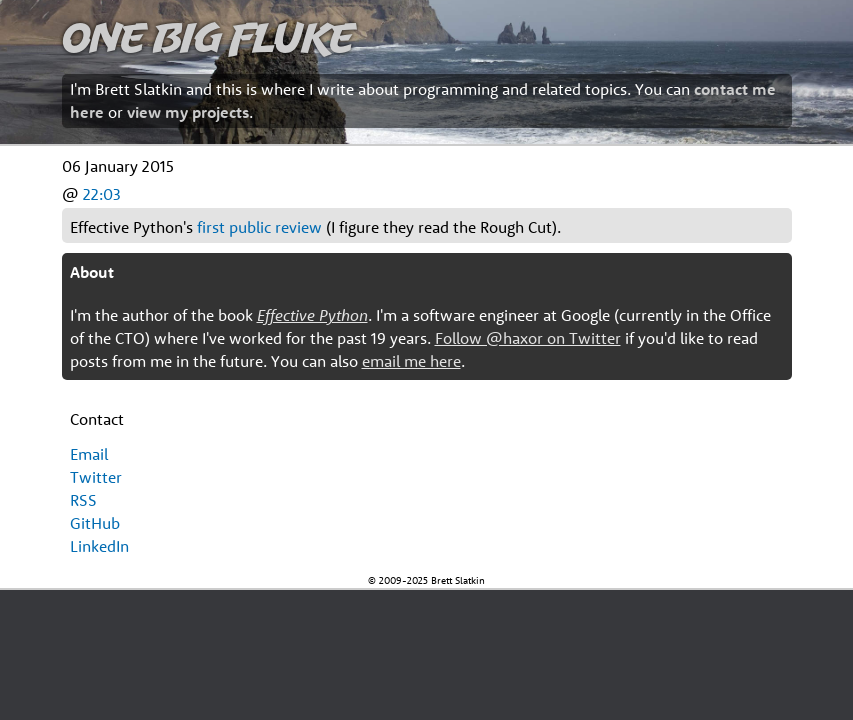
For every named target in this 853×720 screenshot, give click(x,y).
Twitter (96, 477)
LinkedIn (99, 546)
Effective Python (312, 315)
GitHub (95, 523)
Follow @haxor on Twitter (528, 338)
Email (89, 454)
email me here (411, 361)
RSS (83, 500)
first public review (259, 227)
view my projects (188, 112)
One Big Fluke (208, 36)
